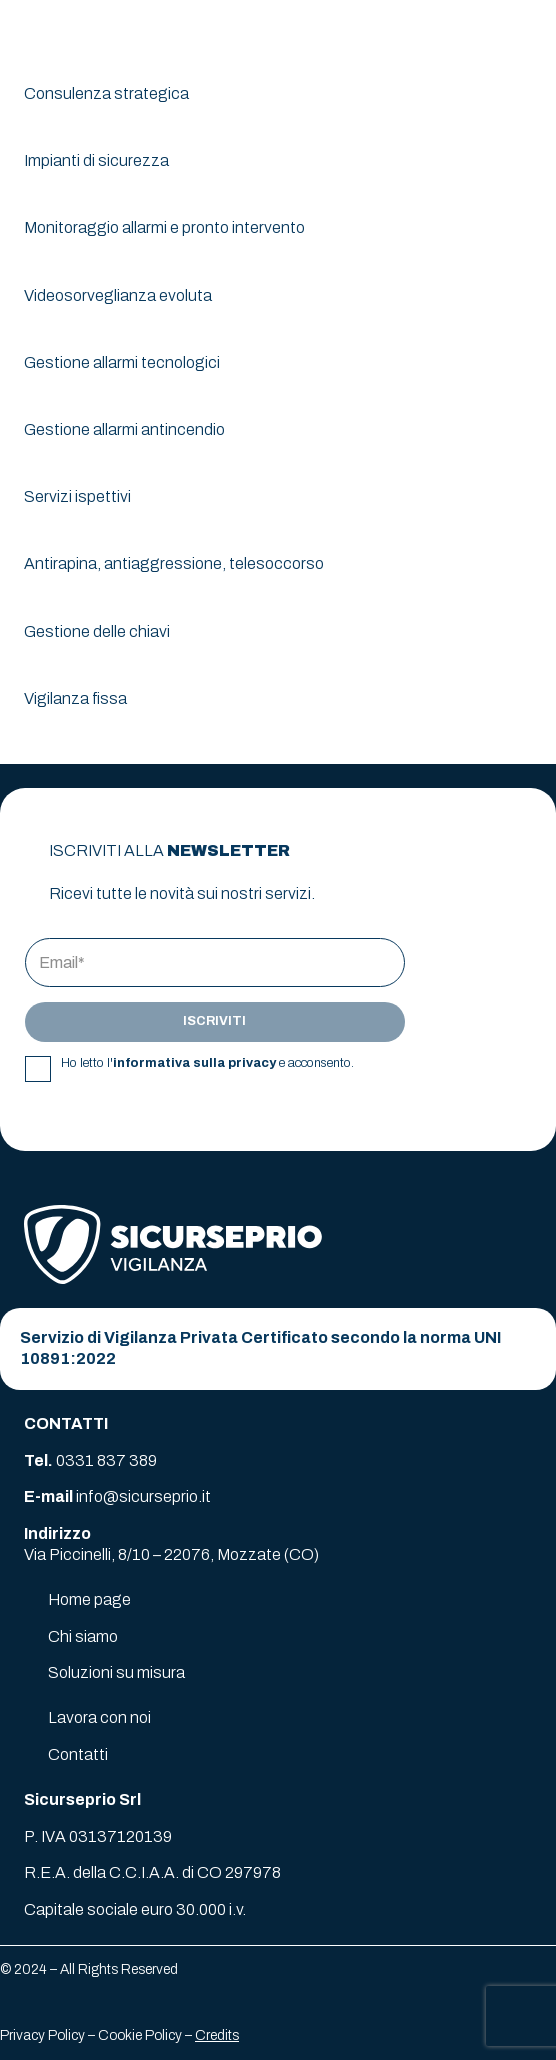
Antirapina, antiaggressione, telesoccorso (174, 563)
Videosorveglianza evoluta (118, 295)
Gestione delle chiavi (97, 631)
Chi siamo (83, 1636)
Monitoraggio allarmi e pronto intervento (164, 227)
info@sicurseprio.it (143, 1496)
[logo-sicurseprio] (91, 30)
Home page (89, 1599)
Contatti (78, 1754)
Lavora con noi (99, 1717)
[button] (528, 30)
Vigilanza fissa (75, 698)
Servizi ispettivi (77, 496)
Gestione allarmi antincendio (124, 429)
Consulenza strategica (106, 93)
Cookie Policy (140, 2035)
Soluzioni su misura (116, 1672)
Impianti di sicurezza (96, 160)
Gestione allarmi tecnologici (122, 362)
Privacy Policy (42, 2035)
